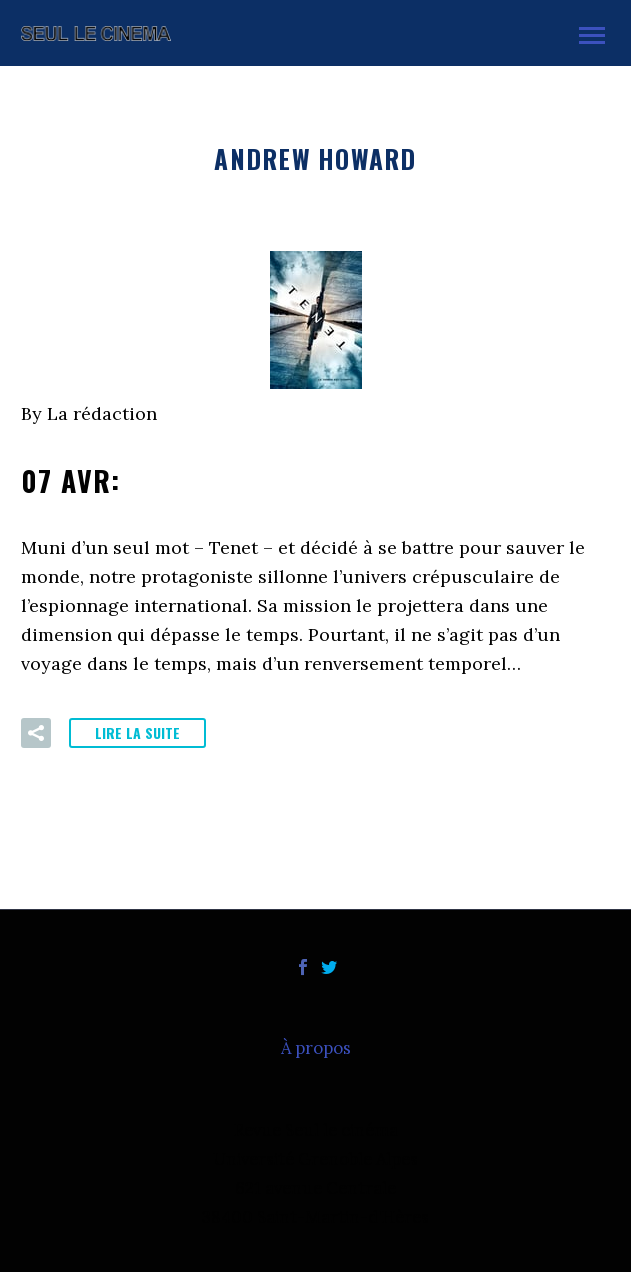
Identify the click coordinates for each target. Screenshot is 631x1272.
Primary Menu (592, 35)
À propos (316, 1048)
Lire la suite (137, 732)
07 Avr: (113, 480)
